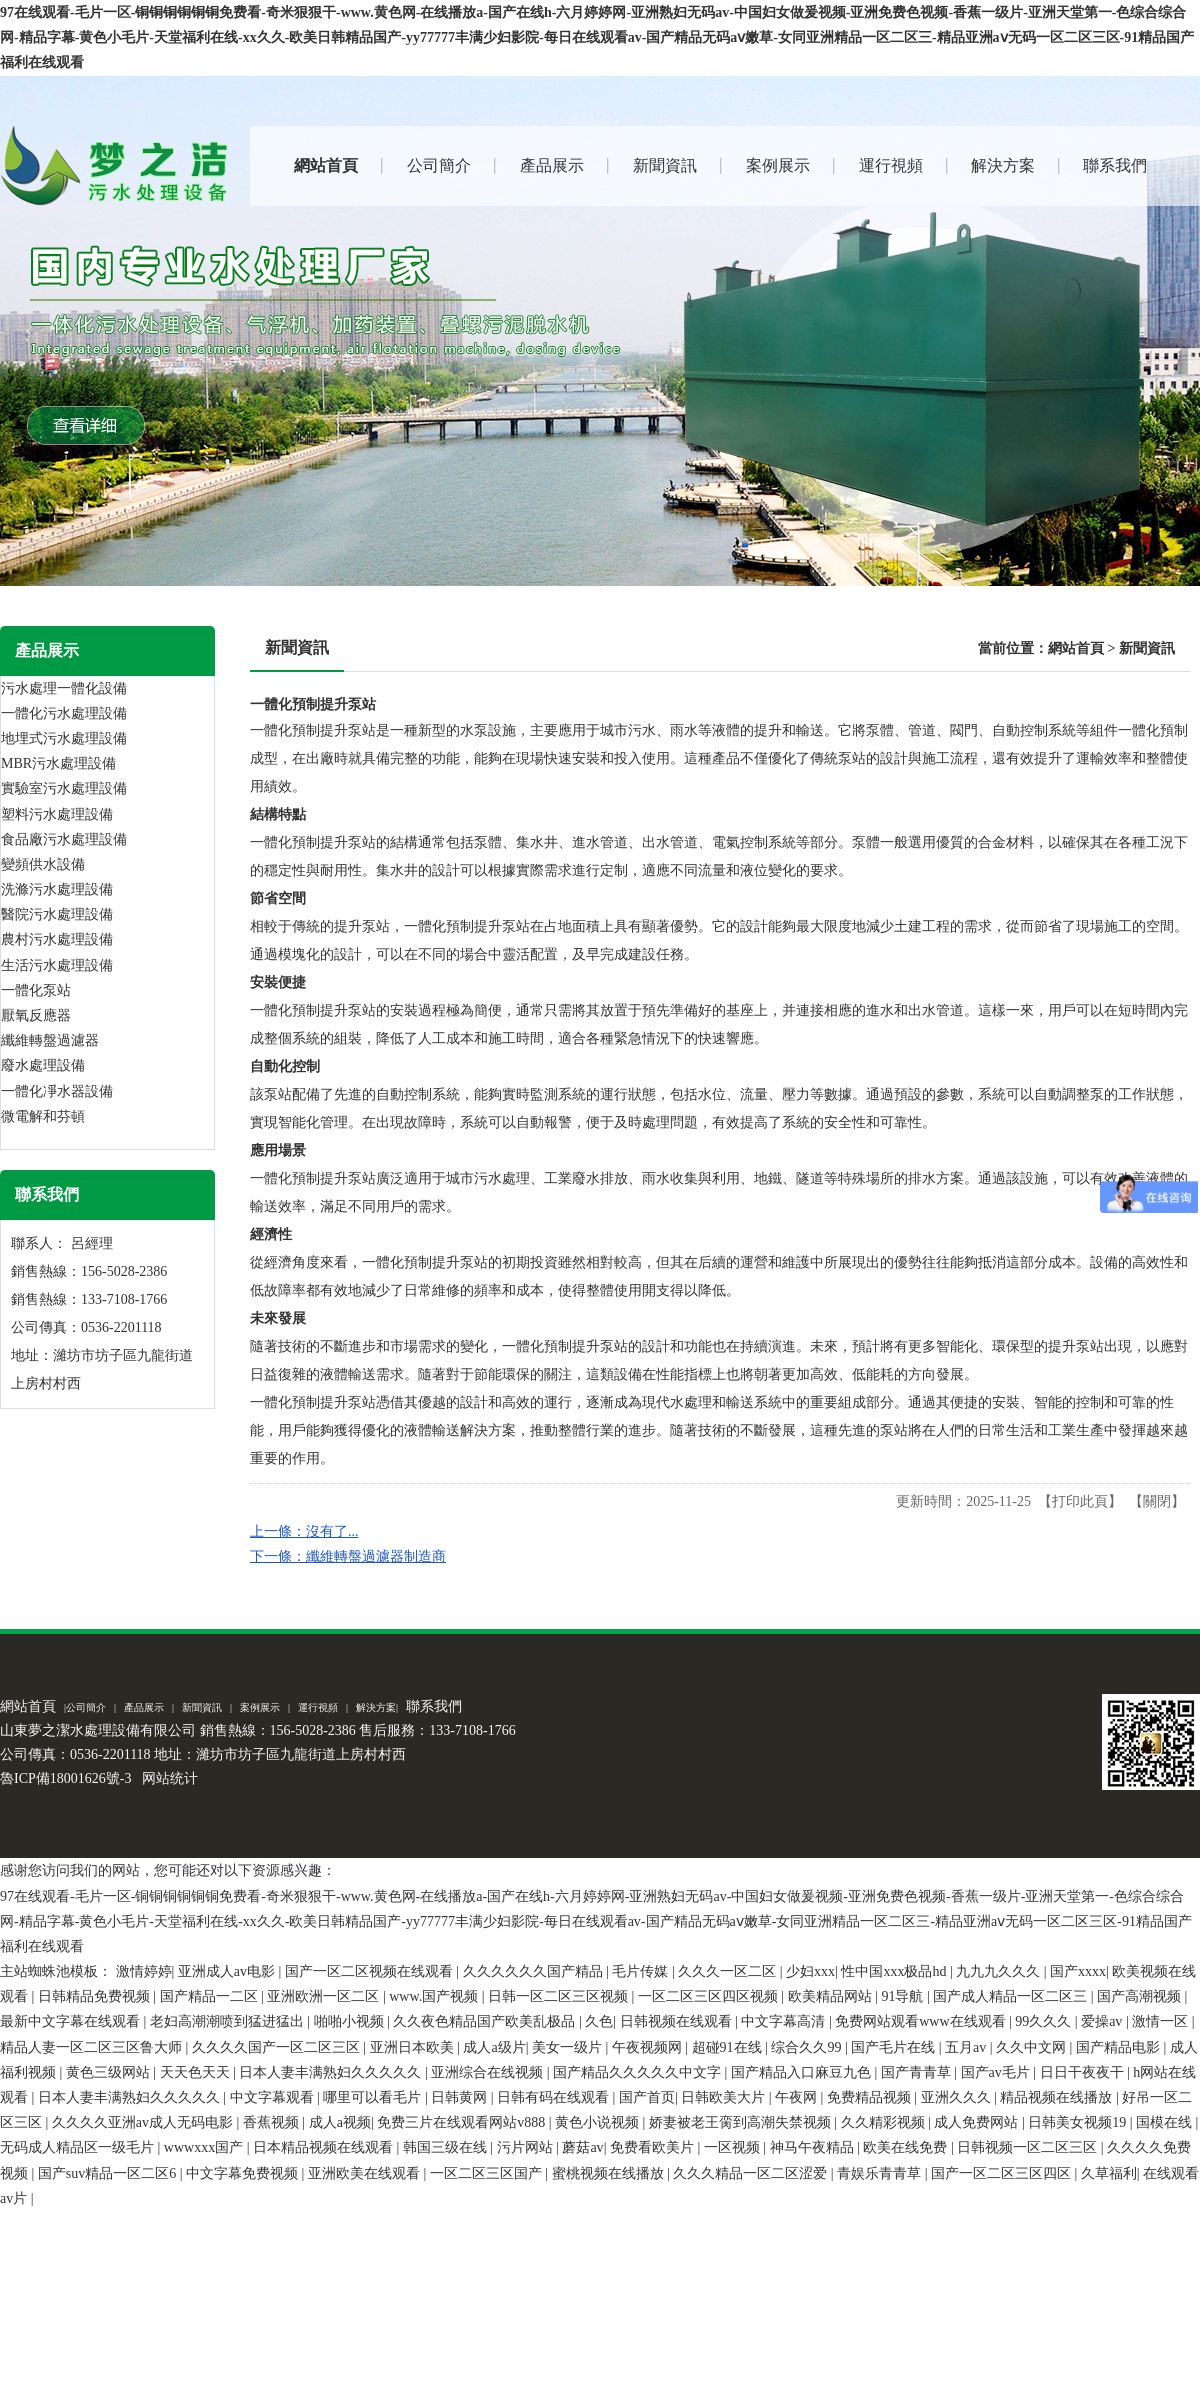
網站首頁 (1076, 648)
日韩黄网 (461, 2097)
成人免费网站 (978, 2122)
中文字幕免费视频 (244, 2173)
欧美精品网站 (832, 1996)
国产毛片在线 (895, 2047)
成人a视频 (340, 2122)
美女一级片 (569, 2047)
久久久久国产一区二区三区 (278, 2047)
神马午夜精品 (814, 2147)
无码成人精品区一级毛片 (79, 2147)
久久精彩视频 (885, 2122)
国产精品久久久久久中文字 (639, 2072)
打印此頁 (1080, 1501)
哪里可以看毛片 (374, 2097)
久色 (599, 2021)
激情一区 (1162, 2021)
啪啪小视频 (351, 2021)
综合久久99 (808, 2047)
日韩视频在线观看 (678, 2021)
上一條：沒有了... (304, 1531)
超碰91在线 (729, 2047)
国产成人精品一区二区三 (1012, 1996)
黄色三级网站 (110, 2072)
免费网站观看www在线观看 (922, 2021)
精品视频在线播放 (1058, 2097)
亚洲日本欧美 (414, 2047)
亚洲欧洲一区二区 (325, 1996)
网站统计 (170, 1778)
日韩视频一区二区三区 (1029, 2147)
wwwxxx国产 (205, 2147)
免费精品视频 (871, 2097)
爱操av (1103, 2021)
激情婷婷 (144, 1971)
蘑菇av (582, 2147)
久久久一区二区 (729, 1971)
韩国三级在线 (447, 2147)
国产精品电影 (1120, 2047)
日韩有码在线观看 (555, 2097)
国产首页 (647, 2097)
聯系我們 (434, 1706)
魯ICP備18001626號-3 (65, 1778)
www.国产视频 (435, 1996)
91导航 (904, 1996)
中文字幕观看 (274, 2097)
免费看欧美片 (654, 2147)
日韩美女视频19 (1079, 2122)
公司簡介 (86, 1707)
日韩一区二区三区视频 (560, 1996)
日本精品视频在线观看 (325, 2147)
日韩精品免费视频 (96, 1996)
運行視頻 (318, 1707)
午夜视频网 (649, 2047)
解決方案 (376, 1707)
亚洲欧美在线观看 (366, 2173)
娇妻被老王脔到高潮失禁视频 (742, 2122)
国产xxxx (1078, 1971)
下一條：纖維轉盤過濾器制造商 (348, 1556)
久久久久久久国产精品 (535, 1971)
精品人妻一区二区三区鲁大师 (93, 2047)
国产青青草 (918, 2072)
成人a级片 (494, 2047)
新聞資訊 (1147, 648)
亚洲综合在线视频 (489, 2072)
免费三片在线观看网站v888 (463, 2122)
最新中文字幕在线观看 (72, 2021)
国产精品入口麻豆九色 (803, 2072)
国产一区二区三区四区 (1003, 2173)
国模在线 (1166, 2122)
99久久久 (1045, 2021)
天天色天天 (197, 2072)
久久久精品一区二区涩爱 (752, 2173)
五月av (967, 2047)
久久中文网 (1033, 2047)
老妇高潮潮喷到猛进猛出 (229, 2021)
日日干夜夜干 (1084, 2072)
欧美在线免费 (907, 2147)
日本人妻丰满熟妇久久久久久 (332, 2072)
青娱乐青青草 (881, 2173)
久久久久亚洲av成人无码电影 (144, 2122)
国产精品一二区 (211, 1996)
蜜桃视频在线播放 (610, 2173)
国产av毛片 (997, 2072)
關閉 (1157, 1501)
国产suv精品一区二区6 (109, 2173)
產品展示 (144, 1707)
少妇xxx (810, 1971)
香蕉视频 (273, 2122)
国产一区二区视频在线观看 (371, 1971)
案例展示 (260, 1707)
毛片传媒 (642, 1971)
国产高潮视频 (1141, 1996)
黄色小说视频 (599, 2122)
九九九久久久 (1000, 1971)
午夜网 (798, 2097)
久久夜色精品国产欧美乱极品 (486, 2021)
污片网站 (527, 2147)
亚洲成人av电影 (228, 1971)
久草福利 (1109, 2173)
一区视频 (734, 2147)
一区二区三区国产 (488, 2173)
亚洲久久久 (958, 2097)
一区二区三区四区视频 (710, 1996)
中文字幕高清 (785, 2021)
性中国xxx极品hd (895, 1971)
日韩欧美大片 (725, 2097)
